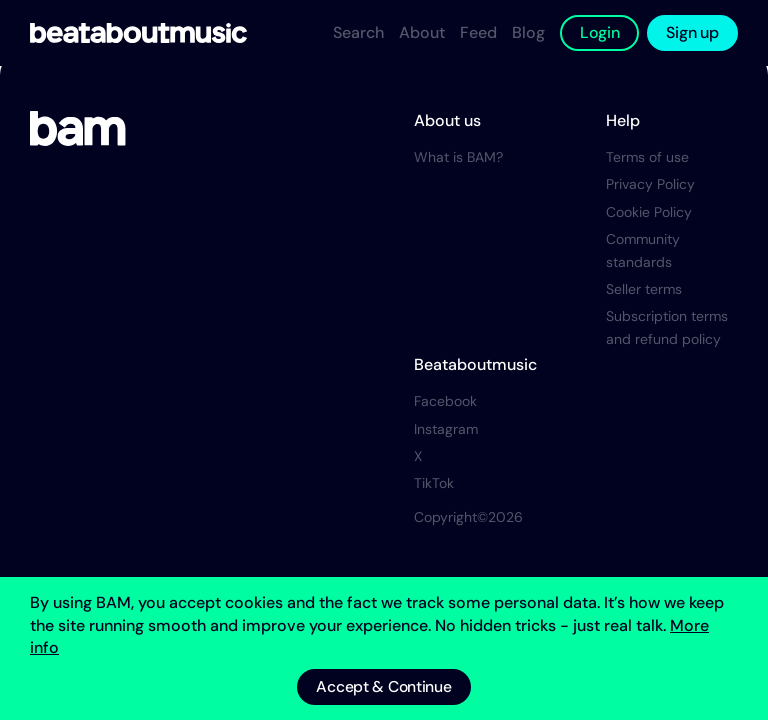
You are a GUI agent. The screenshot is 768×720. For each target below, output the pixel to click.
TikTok (434, 498)
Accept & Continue (383, 686)
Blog (528, 32)
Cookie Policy (649, 227)
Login (600, 32)
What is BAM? (458, 172)
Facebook (445, 416)
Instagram (446, 444)
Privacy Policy (650, 199)
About (422, 32)
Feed (478, 32)
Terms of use (647, 172)
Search (358, 32)
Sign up (692, 32)
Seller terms (644, 304)
